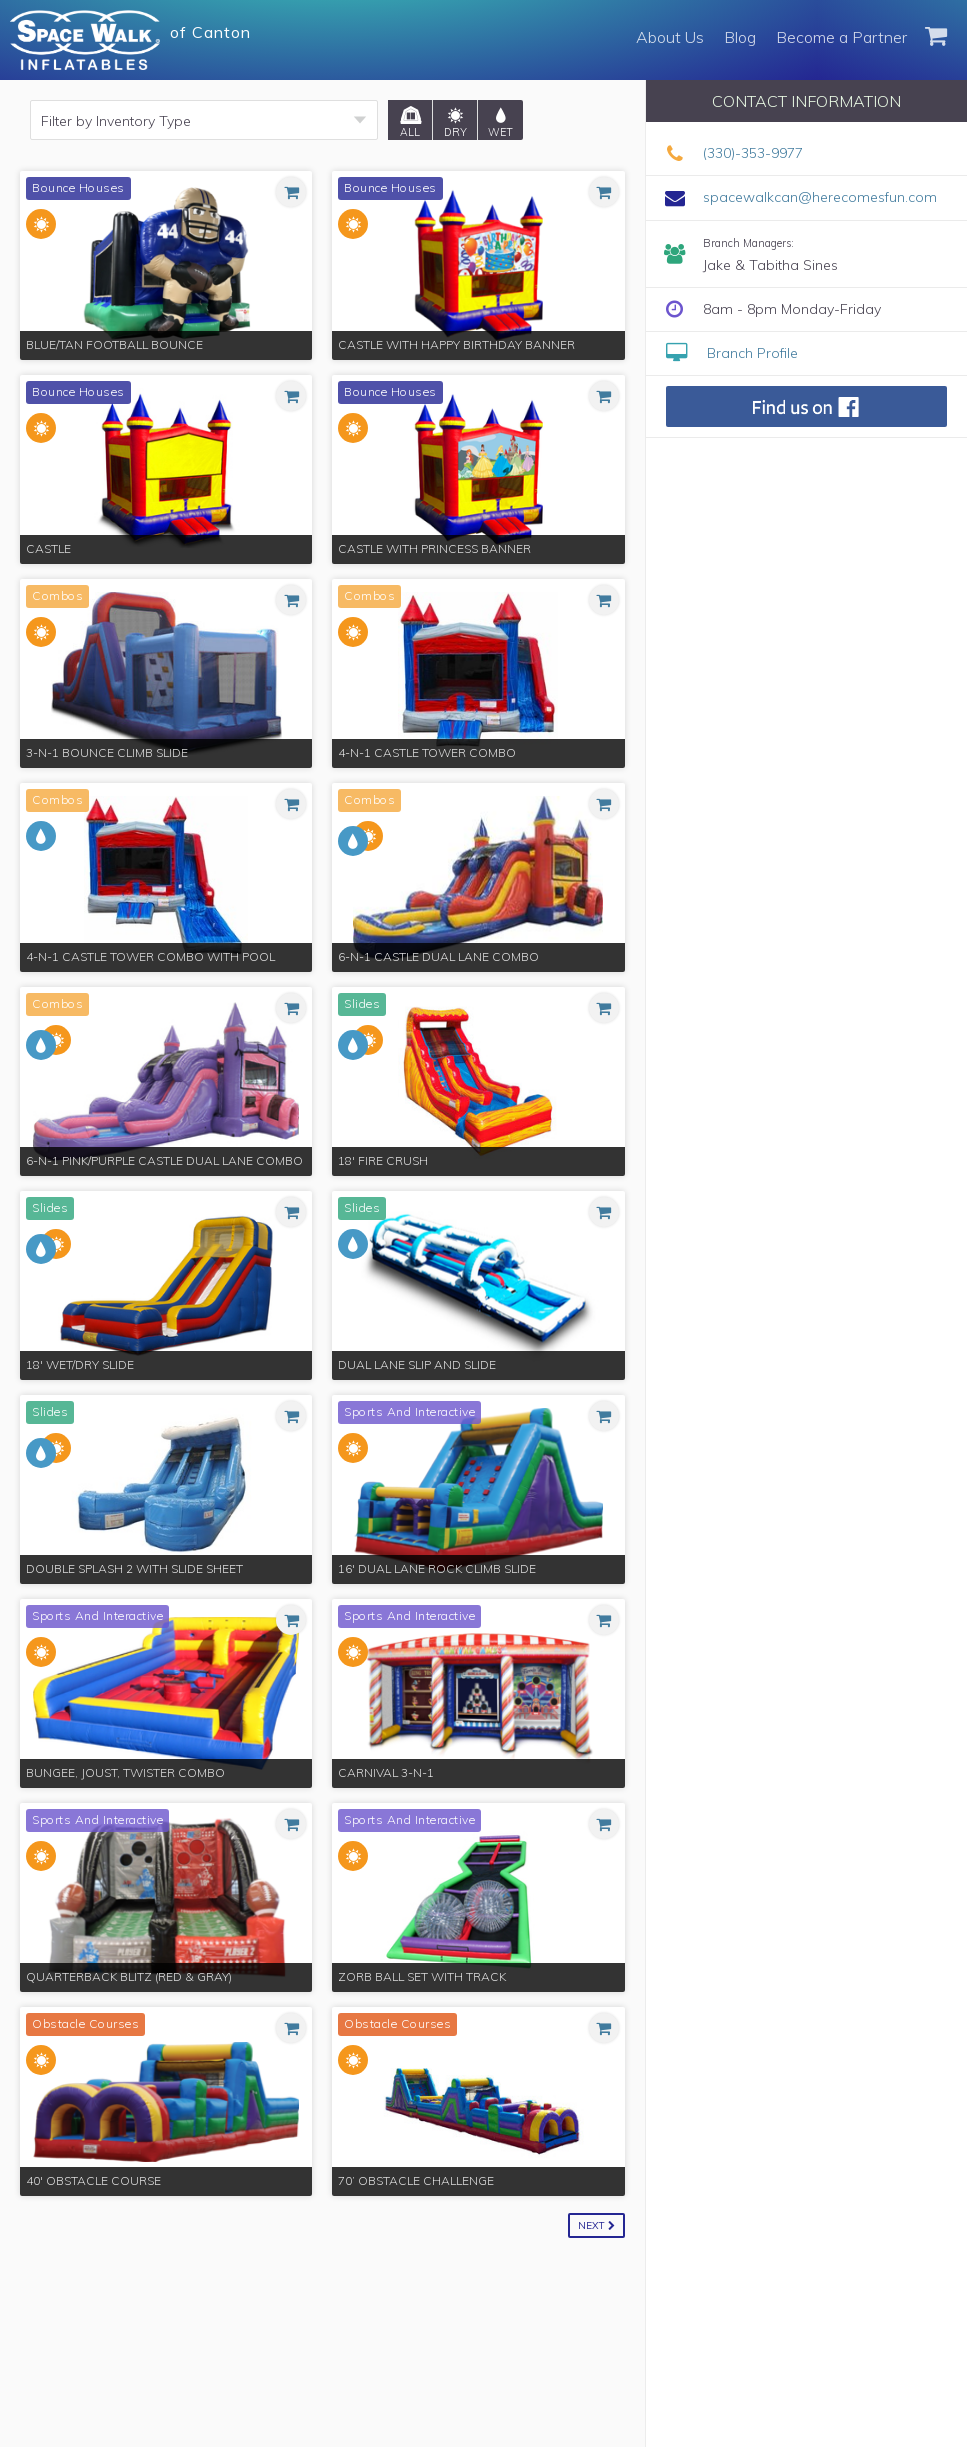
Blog (740, 37)
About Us (670, 37)
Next (596, 2225)
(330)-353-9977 (753, 153)
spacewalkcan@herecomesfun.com (820, 197)
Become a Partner (841, 37)
